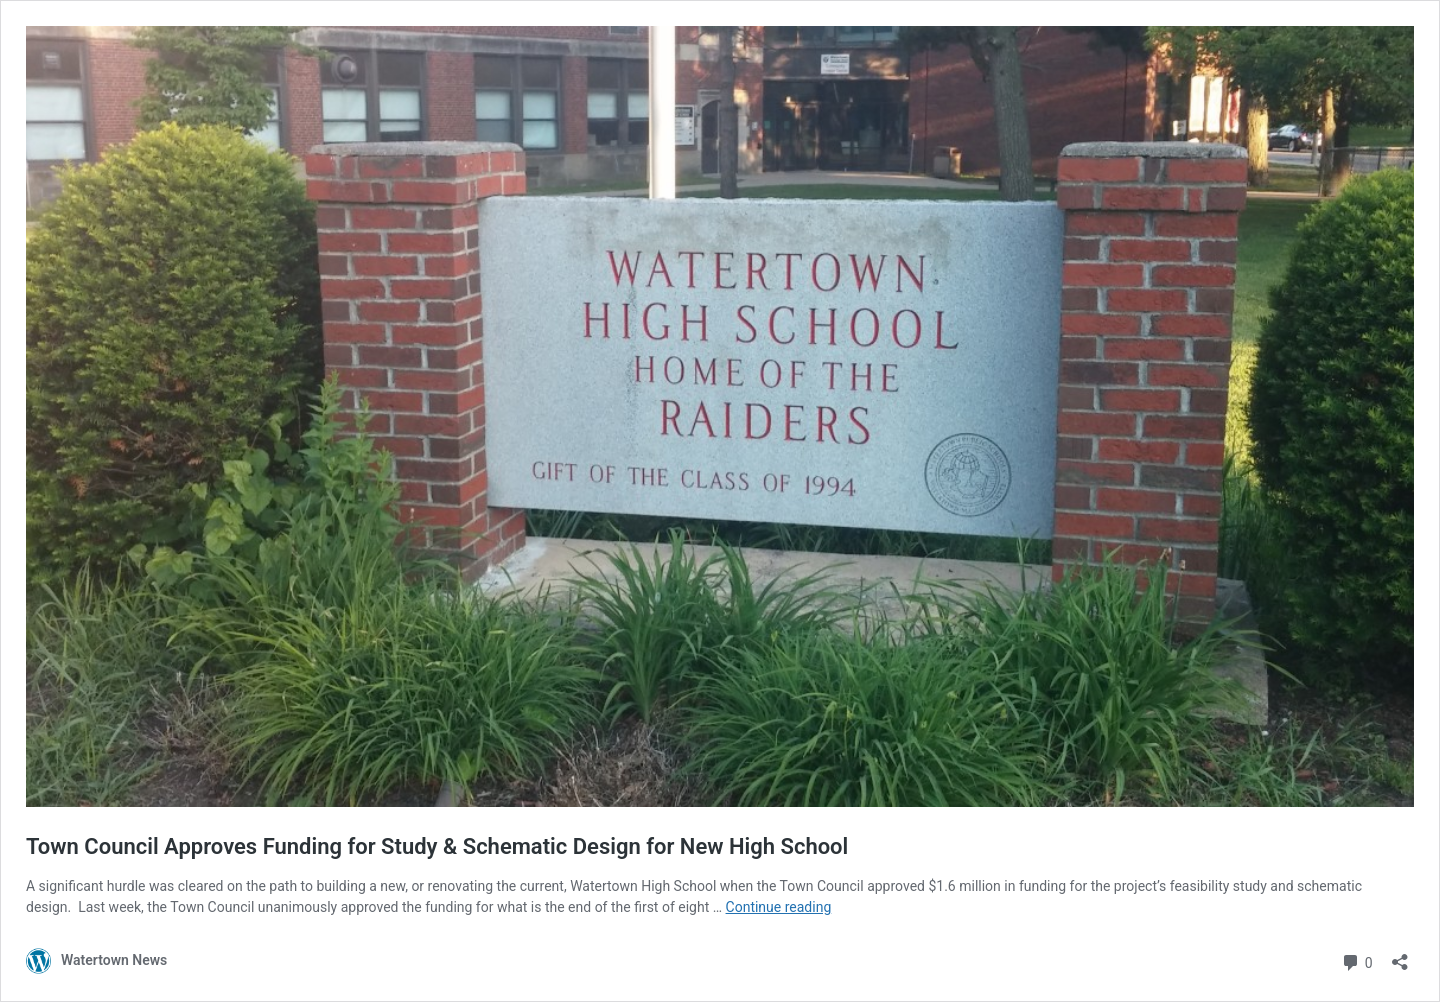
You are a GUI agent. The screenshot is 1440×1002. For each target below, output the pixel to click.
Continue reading (779, 907)
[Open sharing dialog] (1400, 955)
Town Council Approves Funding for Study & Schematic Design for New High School (437, 846)
